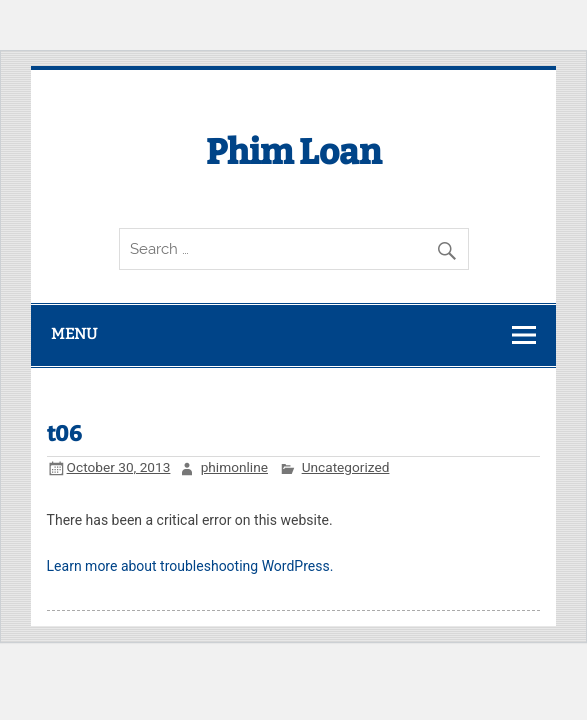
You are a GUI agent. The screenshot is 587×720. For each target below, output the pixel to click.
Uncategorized (346, 467)
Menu (74, 334)
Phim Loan (294, 152)
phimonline (234, 467)
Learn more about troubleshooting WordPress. (190, 566)
